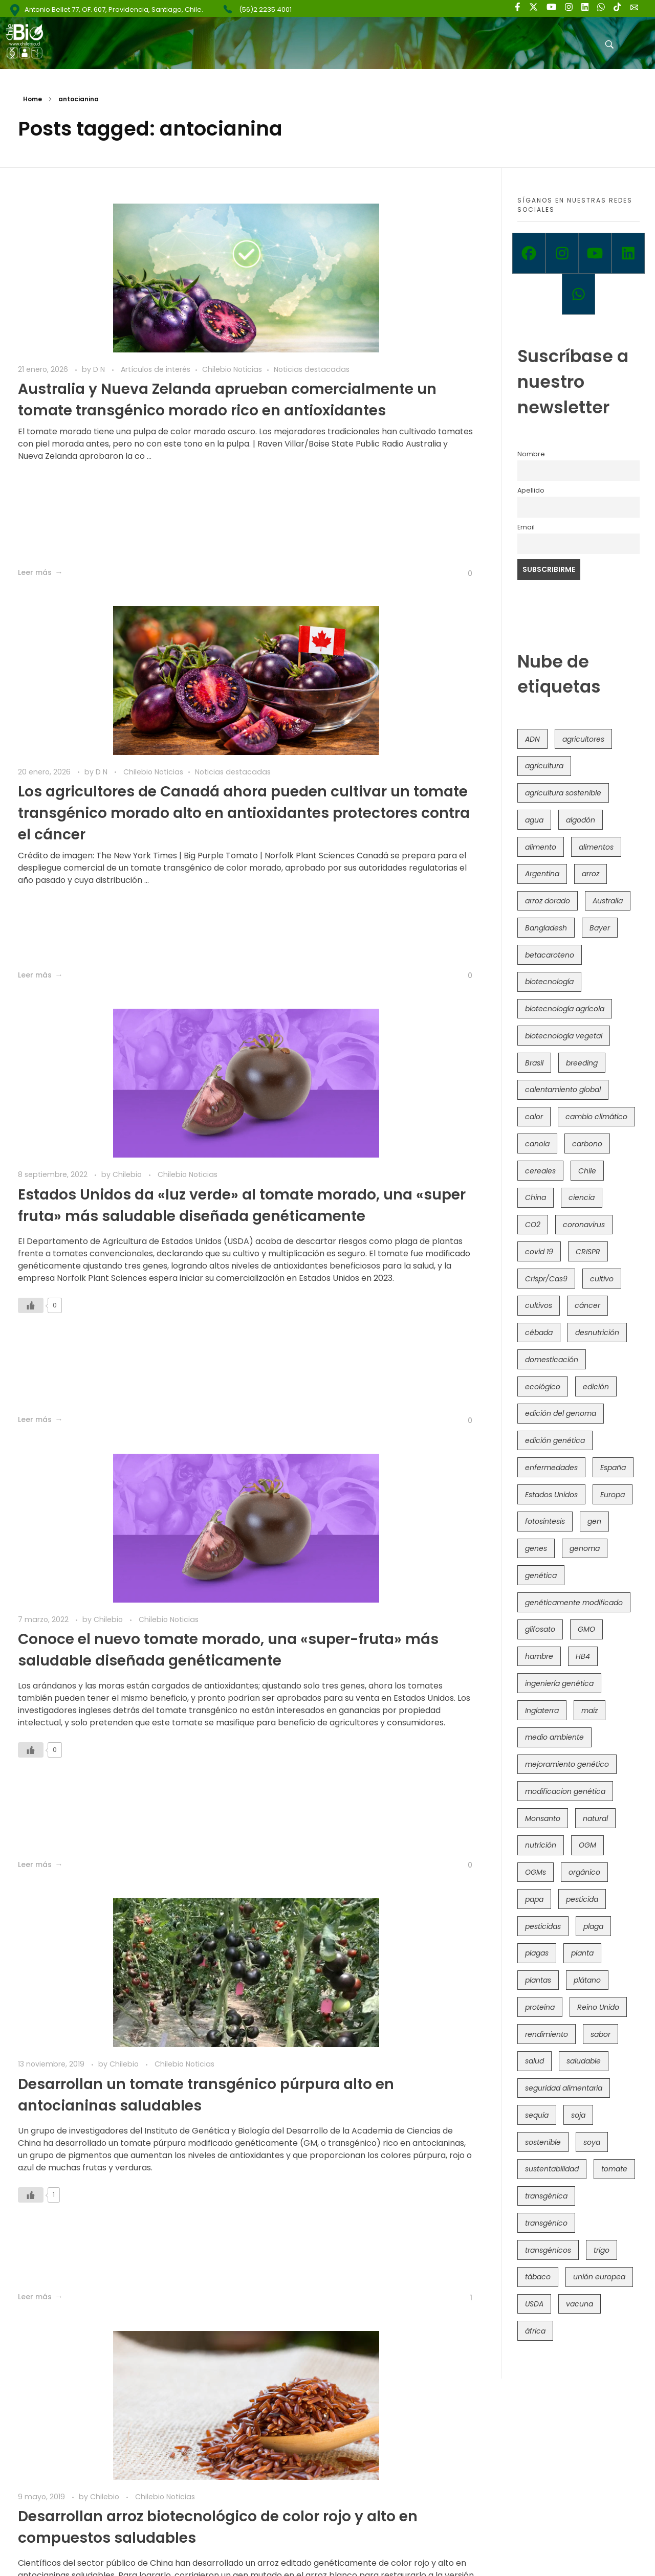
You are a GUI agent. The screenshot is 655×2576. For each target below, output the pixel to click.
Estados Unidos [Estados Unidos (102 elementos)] (551, 1495)
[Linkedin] (628, 253)
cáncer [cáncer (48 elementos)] (587, 1305)
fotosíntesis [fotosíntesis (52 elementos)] (545, 1521)
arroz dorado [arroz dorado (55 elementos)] (547, 901)
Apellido (530, 490)
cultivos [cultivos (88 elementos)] (538, 1305)
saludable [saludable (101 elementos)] (583, 2061)
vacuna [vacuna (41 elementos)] (579, 2304)
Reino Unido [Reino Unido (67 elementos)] (598, 2007)
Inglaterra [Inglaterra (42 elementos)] (542, 1710)
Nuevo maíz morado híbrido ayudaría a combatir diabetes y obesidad (128, 1667)
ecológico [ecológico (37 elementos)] (542, 1387)
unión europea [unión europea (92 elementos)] (599, 2277)
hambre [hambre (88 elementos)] (539, 1656)
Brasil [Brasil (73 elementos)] (534, 1063)
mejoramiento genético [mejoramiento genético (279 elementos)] (567, 1764)
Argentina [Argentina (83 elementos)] (542, 874)
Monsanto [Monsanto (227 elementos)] (542, 1818)
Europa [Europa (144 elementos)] (612, 1495)
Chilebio (128, 749)
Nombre (531, 454)
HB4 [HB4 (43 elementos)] (583, 1656)
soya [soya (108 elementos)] (591, 2142)
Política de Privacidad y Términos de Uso (348, 2544)
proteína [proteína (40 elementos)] (540, 2007)
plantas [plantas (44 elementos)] (538, 1980)
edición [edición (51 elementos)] (596, 1387)
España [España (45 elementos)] (613, 1467)
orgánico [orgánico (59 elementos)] (584, 1872)
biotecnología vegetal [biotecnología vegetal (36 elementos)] (563, 1036)
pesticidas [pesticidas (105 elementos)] (543, 1926)
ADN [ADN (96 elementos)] (532, 739)
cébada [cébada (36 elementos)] (539, 1332)
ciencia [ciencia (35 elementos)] (582, 1197)
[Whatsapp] (578, 294)
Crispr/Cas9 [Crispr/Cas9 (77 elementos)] (546, 1279)
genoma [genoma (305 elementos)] (585, 1548)
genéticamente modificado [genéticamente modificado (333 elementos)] (574, 1602)
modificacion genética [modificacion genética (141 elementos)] (565, 1791)
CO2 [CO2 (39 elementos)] (532, 1224)
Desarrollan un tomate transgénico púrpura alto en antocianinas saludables (121, 1235)
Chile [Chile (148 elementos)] (587, 1171)
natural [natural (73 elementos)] (595, 1818)
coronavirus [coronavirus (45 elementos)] (584, 1224)
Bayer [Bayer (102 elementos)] (600, 928)
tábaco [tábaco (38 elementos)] (538, 2277)
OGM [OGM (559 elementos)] (587, 1845)
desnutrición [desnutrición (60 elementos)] (597, 1332)
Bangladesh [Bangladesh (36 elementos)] (546, 928)
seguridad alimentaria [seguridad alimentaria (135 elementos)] (563, 2088)
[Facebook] (528, 253)
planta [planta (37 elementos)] (582, 1953)
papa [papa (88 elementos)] (534, 1899)
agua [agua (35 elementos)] (534, 820)
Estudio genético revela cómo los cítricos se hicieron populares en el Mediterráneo (366, 1667)
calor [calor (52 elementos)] (534, 1117)
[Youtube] (595, 253)
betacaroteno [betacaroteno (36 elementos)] (549, 955)
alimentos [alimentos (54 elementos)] (596, 847)
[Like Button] (230, 573)
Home (32, 99)
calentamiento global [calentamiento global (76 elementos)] (563, 1089)
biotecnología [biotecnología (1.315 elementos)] (549, 981)
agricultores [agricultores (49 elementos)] (583, 739)
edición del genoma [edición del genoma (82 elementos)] (560, 1413)
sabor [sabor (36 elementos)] (600, 2034)
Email (526, 527)
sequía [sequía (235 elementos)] (537, 2115)
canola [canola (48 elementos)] (537, 1144)
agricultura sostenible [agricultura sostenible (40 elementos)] (563, 793)
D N (100, 346)
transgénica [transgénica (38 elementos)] (546, 2196)
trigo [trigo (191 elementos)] (601, 2250)
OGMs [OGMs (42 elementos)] (535, 1872)
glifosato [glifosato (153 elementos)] (540, 1629)
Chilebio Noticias (48, 357)
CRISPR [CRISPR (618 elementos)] (588, 1252)
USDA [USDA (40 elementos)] (534, 2304)
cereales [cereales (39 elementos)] (540, 1171)
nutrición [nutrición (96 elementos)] (540, 1845)
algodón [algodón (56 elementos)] (580, 820)
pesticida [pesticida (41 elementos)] (582, 1899)
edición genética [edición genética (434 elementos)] (555, 1440)
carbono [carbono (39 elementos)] (587, 1144)
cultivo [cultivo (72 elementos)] (602, 1279)
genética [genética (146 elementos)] (541, 1575)
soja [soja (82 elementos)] (578, 2115)
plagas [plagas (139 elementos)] (537, 1953)
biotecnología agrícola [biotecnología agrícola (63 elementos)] (564, 1009)
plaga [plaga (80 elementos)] (593, 1926)
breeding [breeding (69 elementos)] (582, 1063)
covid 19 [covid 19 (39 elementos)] (539, 1252)
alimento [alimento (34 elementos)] (540, 847)
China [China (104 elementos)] (535, 1197)
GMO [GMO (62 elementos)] (586, 1629)
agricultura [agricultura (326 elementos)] (544, 766)
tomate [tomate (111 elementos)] (614, 2169)
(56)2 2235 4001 (265, 9)
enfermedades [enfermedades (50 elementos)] (551, 1467)
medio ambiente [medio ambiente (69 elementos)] (554, 1737)
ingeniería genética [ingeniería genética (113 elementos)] (559, 1683)
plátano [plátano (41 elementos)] (587, 1980)
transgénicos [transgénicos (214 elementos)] (548, 2250)
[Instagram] (562, 253)
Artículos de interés (155, 346)
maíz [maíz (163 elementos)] (589, 1710)
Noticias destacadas (127, 357)
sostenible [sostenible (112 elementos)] (543, 2142)
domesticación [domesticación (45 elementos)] (551, 1359)
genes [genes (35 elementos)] (536, 1548)
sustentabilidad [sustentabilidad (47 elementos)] (552, 2169)
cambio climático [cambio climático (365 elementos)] (596, 1117)
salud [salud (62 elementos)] (534, 2061)
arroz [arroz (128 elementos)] (590, 874)
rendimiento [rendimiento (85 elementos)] (546, 2034)
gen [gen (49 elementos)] (594, 1521)
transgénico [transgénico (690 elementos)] (546, 2223)
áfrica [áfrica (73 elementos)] (535, 2331)
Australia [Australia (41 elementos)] (608, 901)
